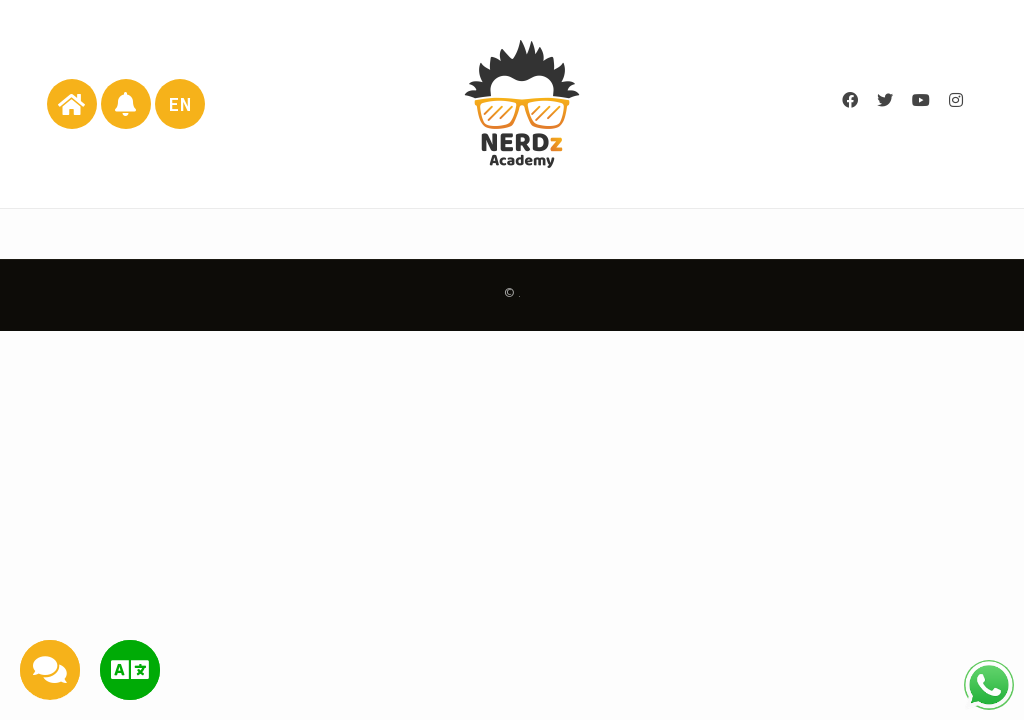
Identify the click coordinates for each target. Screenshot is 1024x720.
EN (180, 104)
